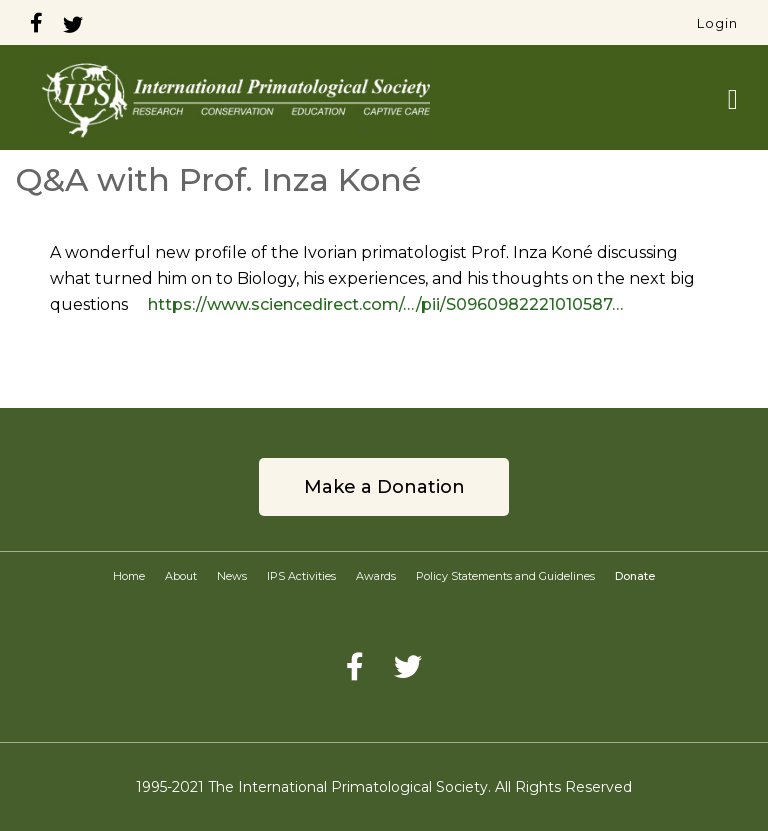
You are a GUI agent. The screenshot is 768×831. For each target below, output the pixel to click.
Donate (635, 576)
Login (717, 23)
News (232, 576)
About (181, 576)
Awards (376, 576)
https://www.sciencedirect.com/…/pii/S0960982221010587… (385, 304)
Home (129, 576)
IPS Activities (301, 576)
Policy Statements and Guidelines (505, 576)
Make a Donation (384, 487)
